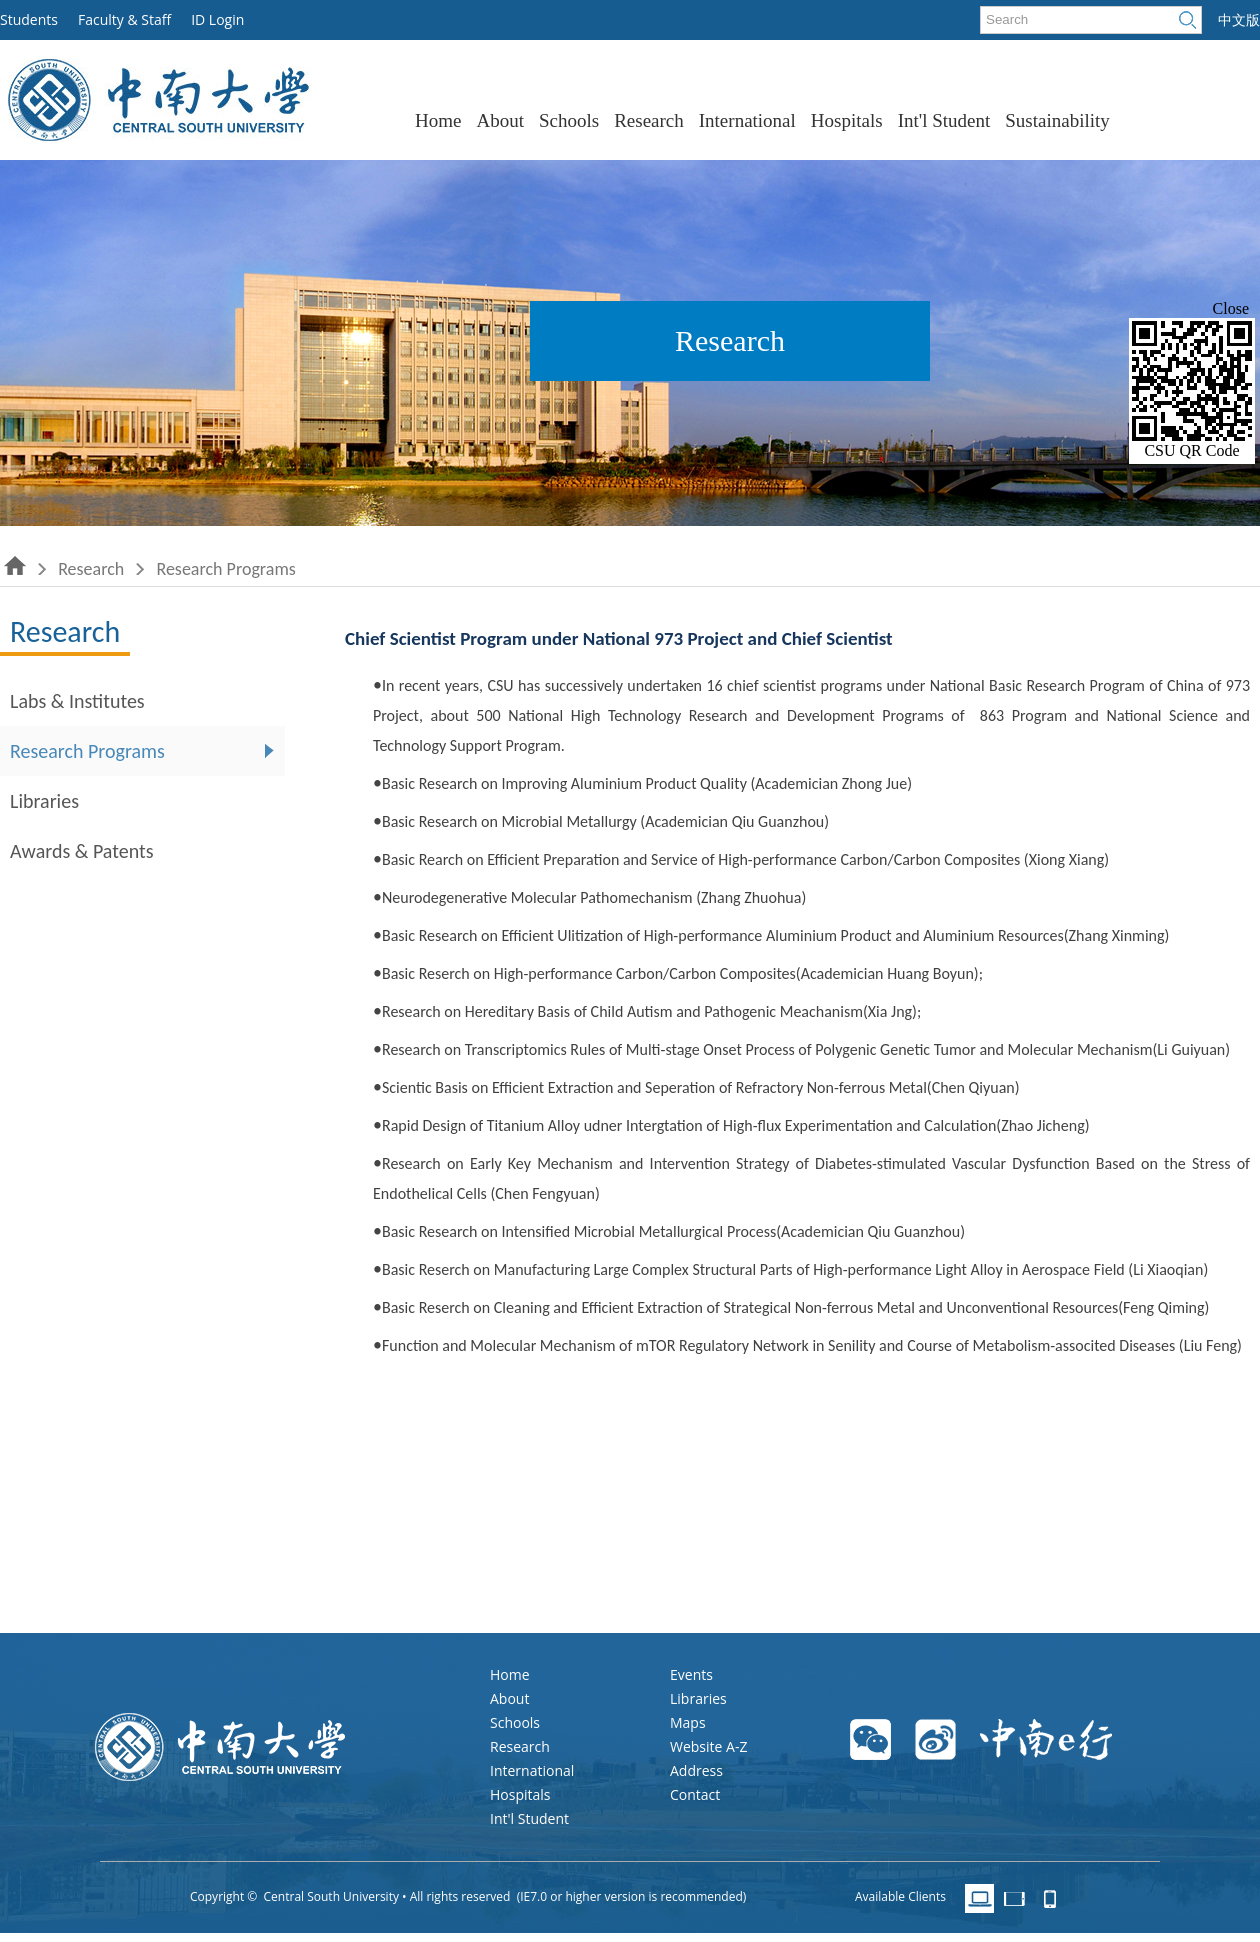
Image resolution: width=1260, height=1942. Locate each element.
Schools (569, 120)
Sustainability (1057, 120)
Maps (688, 1722)
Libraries (44, 801)
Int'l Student (944, 120)
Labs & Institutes (77, 701)
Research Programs (225, 569)
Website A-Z (708, 1746)
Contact (695, 1794)
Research (649, 120)
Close (1231, 308)
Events (691, 1674)
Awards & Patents (82, 851)
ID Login (217, 19)
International (747, 120)
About (500, 120)
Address (696, 1770)
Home (438, 120)
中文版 (1239, 20)
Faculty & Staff (124, 19)
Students (29, 19)
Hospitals (847, 120)
